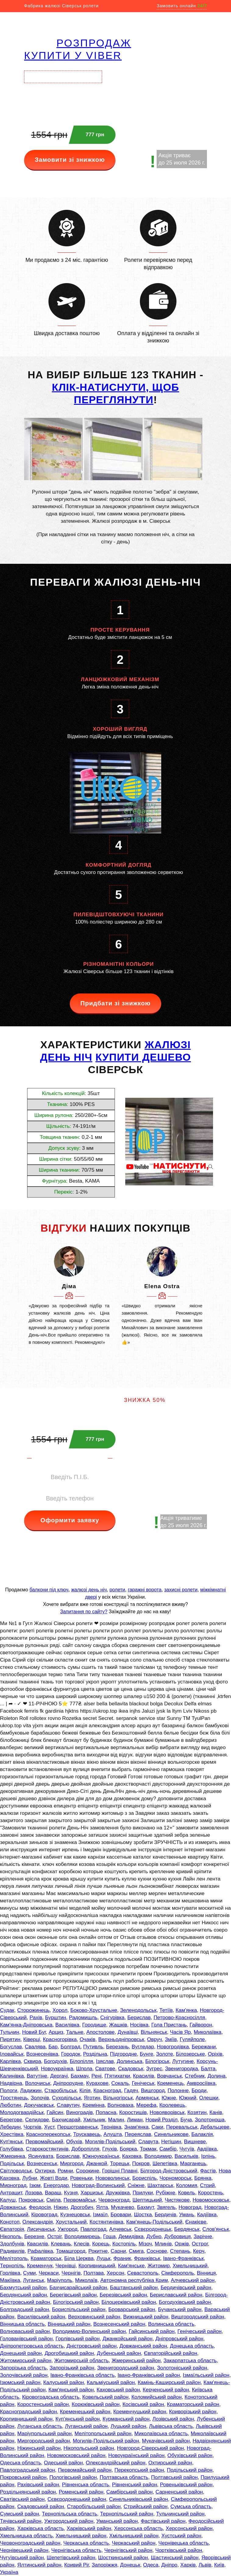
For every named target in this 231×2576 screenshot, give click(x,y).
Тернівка (111, 2127)
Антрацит (11, 2193)
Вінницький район (69, 2324)
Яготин (92, 2098)
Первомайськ (80, 2200)
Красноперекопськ (48, 2134)
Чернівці (65, 2266)
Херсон (115, 2273)
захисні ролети (180, 1589)
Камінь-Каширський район (169, 2382)
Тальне (75, 2032)
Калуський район (63, 2382)
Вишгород (153, 2090)
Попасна (106, 2112)
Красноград (107, 2090)
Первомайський (44, 2141)
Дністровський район (91, 2346)
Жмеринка (12, 2156)
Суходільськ (66, 2098)
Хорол (59, 2010)
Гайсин (55, 2112)
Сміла (53, 2200)
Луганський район (86, 2426)
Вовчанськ (169, 2076)
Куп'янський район (77, 2419)
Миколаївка (208, 2032)
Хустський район (181, 2536)
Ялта (102, 2207)
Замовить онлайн (182, 5)
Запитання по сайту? (83, 1611)
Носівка (139, 2025)
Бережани (204, 2047)
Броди (199, 2090)
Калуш (8, 2200)
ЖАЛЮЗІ (167, 1044)
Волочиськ (37, 2083)
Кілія (85, 2090)
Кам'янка (186, 2010)
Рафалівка (40, 2251)
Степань (180, 2251)
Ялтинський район (39, 2565)
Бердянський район (23, 2295)
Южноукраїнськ (100, 2156)
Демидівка (131, 2236)
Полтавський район (174, 2477)
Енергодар (56, 2185)
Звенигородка (181, 2069)
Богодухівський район (185, 2302)
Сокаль (120, 2083)
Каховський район (118, 2390)
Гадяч (131, 2090)
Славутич (68, 2105)
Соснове (157, 2251)
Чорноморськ (175, 2178)
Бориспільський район (78, 2309)
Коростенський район (43, 2404)
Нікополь (10, 2236)
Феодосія (40, 2207)
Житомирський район (26, 2360)
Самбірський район (129, 2492)
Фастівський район (163, 2521)
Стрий (207, 2185)
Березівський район (123, 2295)
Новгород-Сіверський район (150, 2448)
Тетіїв (166, 2010)
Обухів (74, 2141)
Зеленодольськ (138, 2010)
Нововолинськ (112, 2178)
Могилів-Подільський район (106, 2441)
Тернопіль (12, 2266)
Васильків (186, 2156)
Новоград (190, 2207)
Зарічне (203, 2236)
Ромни (65, 2171)
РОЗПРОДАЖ (93, 43)
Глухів (109, 2149)
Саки (157, 2127)
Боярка (128, 2149)
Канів (215, 2112)
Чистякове (177, 2200)
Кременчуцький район (139, 2412)
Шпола (84, 2069)
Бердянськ (186, 2229)
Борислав (68, 2156)
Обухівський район (189, 2455)
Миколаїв (86, 2280)
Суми (29, 2273)
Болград (70, 2047)
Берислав (139, 2017)
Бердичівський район (186, 2287)
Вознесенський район (119, 2324)
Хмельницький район (81, 2536)
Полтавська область (124, 2477)
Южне (169, 2098)
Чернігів (71, 2273)
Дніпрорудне (68, 2083)
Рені (96, 2076)
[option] (69, 1296)
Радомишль (83, 2017)
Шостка (143, 2214)
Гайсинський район (151, 2331)
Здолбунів (12, 2244)
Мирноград (13, 2185)
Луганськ (33, 2280)
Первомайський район (85, 2470)
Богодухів (55, 2061)
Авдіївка (207, 2149)
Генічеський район (199, 2331)
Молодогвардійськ (22, 2112)
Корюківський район (95, 2404)
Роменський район (81, 2492)
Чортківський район (178, 2550)
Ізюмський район (20, 2382)
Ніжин (61, 2207)
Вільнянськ (154, 2032)
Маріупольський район (44, 2433)
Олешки (209, 2098)
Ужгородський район (68, 2521)
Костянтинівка (106, 2222)
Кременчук (39, 2266)
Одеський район (63, 2463)
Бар (53, 2047)
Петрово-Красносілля (179, 2017)
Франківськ (147, 2258)
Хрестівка (11, 2134)
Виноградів (79, 2112)
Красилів (143, 2076)
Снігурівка (112, 2017)
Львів (204, 2565)
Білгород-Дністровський (168, 2171)
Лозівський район (173, 2419)
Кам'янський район (71, 2390)
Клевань (61, 2244)
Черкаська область (86, 2543)
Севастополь (142, 2273)
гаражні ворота (144, 1589)
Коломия (186, 2185)
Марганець (193, 2163)
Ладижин (30, 2090)
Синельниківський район (138, 2499)
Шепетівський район (71, 2557)
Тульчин (9, 2032)
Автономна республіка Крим (134, 2280)
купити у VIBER (73, 55)
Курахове (97, 2083)
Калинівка (12, 2076)
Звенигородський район (125, 2368)
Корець (100, 2244)
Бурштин (55, 2017)
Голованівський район (26, 2339)
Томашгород (70, 2251)
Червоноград (114, 2200)
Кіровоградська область (50, 2397)
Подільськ (12, 2163)
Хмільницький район (133, 2536)
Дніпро (169, 2565)
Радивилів (12, 2251)
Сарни (118, 2251)
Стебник (194, 2076)
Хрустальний (71, 2222)
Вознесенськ (42, 2163)
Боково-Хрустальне (93, 2010)
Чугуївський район (22, 2557)
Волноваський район (25, 2331)
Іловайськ (11, 2054)
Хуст (49, 2127)
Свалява (35, 2047)
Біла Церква (79, 2258)
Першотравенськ (77, 2127)
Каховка (131, 2156)
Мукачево (122, 2207)
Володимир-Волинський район (89, 2331)
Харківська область (40, 2528)
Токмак (148, 2149)
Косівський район (143, 2404)
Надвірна (11, 2083)
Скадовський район (40, 2506)
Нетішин (171, 2141)
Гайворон (201, 2025)
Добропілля (85, 2149)
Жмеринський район (136, 2360)
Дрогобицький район (69, 2353)
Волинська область (171, 2324)
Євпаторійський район (170, 2353)
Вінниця (206, 2273)
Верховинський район (94, 2317)
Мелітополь (14, 2258)
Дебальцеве (214, 2127)
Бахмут (145, 2207)
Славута (148, 2141)
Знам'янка (136, 2127)
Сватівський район (22, 2499)
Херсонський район (189, 2528)
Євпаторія (12, 2229)
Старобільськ (60, 2090)
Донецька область (192, 2346)
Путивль (93, 2047)
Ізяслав (105, 2061)
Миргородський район (43, 2441)
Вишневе (195, 2141)
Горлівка (10, 2273)
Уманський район (117, 2521)
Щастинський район (175, 2557)
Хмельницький (190, 2266)
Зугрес (154, 2069)
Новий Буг (34, 2032)
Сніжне (136, 2185)
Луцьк (104, 2258)
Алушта (112, 2134)
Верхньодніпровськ (121, 2039)
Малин (116, 2120)
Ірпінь (208, 2156)
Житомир (158, 2266)
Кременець (170, 2083)
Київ (219, 2565)
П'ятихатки (117, 2076)
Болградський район (24, 2309)
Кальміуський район (111, 2382)
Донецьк (130, 2565)
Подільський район (190, 2470)
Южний (187, 2098)
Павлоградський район (27, 2470)
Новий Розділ (161, 2120)
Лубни (29, 2178)
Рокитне (98, 2251)
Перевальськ (181, 2127)
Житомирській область (81, 2360)
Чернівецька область (183, 2543)
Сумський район (19, 2514)
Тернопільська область (69, 2514)
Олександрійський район (115, 2463)
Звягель (166, 2207)
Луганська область (39, 2426)
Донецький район (21, 2353)
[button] (33, 1262)
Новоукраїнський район (136, 2455)
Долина (217, 2076)
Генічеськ (143, 2083)
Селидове (37, 2120)
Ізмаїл (100, 2214)
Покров (141, 2163)
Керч (198, 2251)
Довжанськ (13, 2207)
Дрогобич (82, 2207)
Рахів (36, 2017)
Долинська (129, 2061)
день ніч (66, 1057)
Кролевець (172, 2105)
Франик (122, 2258)
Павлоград (93, 2229)
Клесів (81, 2244)
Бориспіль (144, 2178)
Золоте (164, 2054)
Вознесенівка (42, 2054)
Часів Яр (180, 2032)
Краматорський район (193, 2404)
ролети (117, 1589)
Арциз (56, 2032)
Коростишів (133, 2112)
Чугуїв (186, 2149)
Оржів (182, 2244)
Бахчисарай (66, 2120)
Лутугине (183, 2061)
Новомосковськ (211, 2200)
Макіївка (10, 2280)
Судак (7, 2010)
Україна (9, 2572)
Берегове (11, 2120)
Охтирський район (170, 2463)
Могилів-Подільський (110, 2141)
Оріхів (215, 2054)
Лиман (135, 2120)
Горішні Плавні (119, 2171)
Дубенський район (119, 2353)
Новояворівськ (167, 2112)
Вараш (53, 2193)
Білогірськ (157, 2061)
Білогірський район (76, 2302)
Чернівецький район (24, 2550)
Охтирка (45, 2171)
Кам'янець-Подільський (154, 2222)
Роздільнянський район (28, 2492)
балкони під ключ (49, 1589)
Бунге (146, 2054)
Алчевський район (193, 2280)
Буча (186, 2120)
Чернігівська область (76, 2550)
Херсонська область (138, 2528)
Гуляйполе (192, 2039)
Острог (200, 2244)
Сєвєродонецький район (77, 2499)
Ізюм (35, 2185)
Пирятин (10, 2039)
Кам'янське (131, 2266)
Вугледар (143, 2047)
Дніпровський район (179, 2339)
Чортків (32, 2127)
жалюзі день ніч (89, 1589)
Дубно (153, 2236)
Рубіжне (165, 2193)
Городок (70, 2054)
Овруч (154, 2039)
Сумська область (190, 2506)
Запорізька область (23, 2368)
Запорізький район (72, 2368)
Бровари (121, 2214)
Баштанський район (134, 2287)
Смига (136, 2251)
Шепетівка (164, 2163)
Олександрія (38, 2222)
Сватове (105, 2069)
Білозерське (190, 2054)
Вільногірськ (118, 2098)
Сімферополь (177, 2273)
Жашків (118, 2025)
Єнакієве (195, 2222)
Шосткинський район (123, 2557)
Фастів (208, 2171)
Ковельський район (105, 2397)
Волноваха (120, 2105)
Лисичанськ (41, 2229)
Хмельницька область (26, 2536)
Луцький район (128, 2426)
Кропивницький (96, 2266)
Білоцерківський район (128, 2302)
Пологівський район (73, 2477)
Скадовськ (131, 2069)
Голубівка (11, 2149)
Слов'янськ (215, 2229)
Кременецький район (85, 2412)
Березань (117, 2047)
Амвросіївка (201, 2083)
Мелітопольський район (103, 2433)
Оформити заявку (70, 1520)
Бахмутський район (23, 2287)
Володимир (158, 2156)
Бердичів (165, 2214)
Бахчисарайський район (78, 2287)
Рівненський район (134, 2485)
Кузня (71, 2193)
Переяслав (138, 2134)
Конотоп (10, 2222)
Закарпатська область (190, 2360)
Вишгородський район (197, 2317)
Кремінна (94, 2105)
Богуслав (11, 2047)
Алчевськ (120, 2229)
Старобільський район (94, 2506)
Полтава (94, 2273)
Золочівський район (24, 2375)
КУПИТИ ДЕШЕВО (143, 1057)
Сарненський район (179, 2492)
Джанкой (96, 2163)
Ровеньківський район (186, 2485)
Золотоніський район (182, 2368)
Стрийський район (145, 2506)
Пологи (8, 2090)
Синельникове (171, 2134)
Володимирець (82, 2236)
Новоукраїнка (57, 2069)
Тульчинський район (180, 2514)
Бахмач (80, 2076)
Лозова (33, 2193)
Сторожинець (33, 2010)
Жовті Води (53, 2178)
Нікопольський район (88, 2448)
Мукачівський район (166, 2441)
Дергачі (59, 2076)
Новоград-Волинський (98, 2185)
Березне (34, 2236)
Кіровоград (44, 2214)
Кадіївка (207, 2214)
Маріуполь (59, 2280)
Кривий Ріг (76, 2565)
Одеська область (20, 2463)
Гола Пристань (169, 2025)
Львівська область (171, 2426)
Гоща (109, 2236)
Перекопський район (139, 2470)
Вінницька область (22, 2324)
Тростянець (14, 2098)
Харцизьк (91, 2193)
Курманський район (126, 2419)
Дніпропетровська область (32, 2346)
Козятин (197, 2112)
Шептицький (147, 2200)
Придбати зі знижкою (115, 1003)
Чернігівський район (128, 2550)
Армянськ (147, 2098)
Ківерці (31, 2039)
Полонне (178, 2090)
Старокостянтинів (47, 2149)
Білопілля (81, 2061)
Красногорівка (60, 2039)
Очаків (87, 2039)
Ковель (186, 2193)
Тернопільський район (126, 2514)
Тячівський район (20, 2521)
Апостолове (100, 2032)
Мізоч (145, 2244)
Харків (188, 2565)
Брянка (202, 2178)
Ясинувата (40, 2156)
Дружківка (118, 2193)
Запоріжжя (104, 2565)
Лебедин (10, 2127)
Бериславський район (176, 2295)
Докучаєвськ (39, 2105)
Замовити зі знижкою (70, 159)
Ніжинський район (39, 2448)
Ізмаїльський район (206, 2375)
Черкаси (49, 2273)
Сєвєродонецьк (152, 2229)
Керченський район (166, 2390)
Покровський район (23, 2477)
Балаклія (202, 2134)
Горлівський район (77, 2339)
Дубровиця (177, 2236)
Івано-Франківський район (149, 2375)
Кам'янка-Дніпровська (26, 2025)
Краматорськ (46, 2258)
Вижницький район (145, 2317)
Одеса (150, 2565)
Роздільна (95, 2054)
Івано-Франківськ (183, 2258)
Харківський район (89, 2528)
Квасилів (37, 2244)
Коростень (210, 2193)
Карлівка (10, 2061)
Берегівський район (73, 2295)
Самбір (167, 2149)
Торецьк (119, 2163)
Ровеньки (81, 2178)
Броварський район (131, 2309)
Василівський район (41, 2317)
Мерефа (146, 2105)
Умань (186, 2214)
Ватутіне (37, 2076)
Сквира (32, 2061)
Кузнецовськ (75, 2214)
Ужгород (67, 2229)
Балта (208, 2069)
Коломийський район (156, 2397)
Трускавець (87, 2134)
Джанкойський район (127, 2339)
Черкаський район (133, 2543)
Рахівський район (38, 2485)
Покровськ (31, 2200)
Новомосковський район (76, 2455)
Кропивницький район (26, 2419)
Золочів (40, 2098)
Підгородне (123, 2054)
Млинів (163, 2244)
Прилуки (143, 2193)
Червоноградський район (30, 2543)
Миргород (72, 2163)
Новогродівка (173, 2047)
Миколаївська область (161, 2433)
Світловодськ (16, 2171)
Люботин (10, 2105)
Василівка (67, 2025)
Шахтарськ (160, 2185)
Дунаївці (128, 2032)
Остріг (54, 2236)
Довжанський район (143, 2346)
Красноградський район (28, 2412)
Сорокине (87, 2171)
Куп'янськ (11, 2141)
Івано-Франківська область (82, 2375)
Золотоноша (210, 2120)
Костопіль (124, 2244)
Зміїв (171, 2039)
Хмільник (94, 2120)
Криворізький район (192, 2412)
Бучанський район (179, 2309)
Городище (94, 2025)
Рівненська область (85, 2485)
